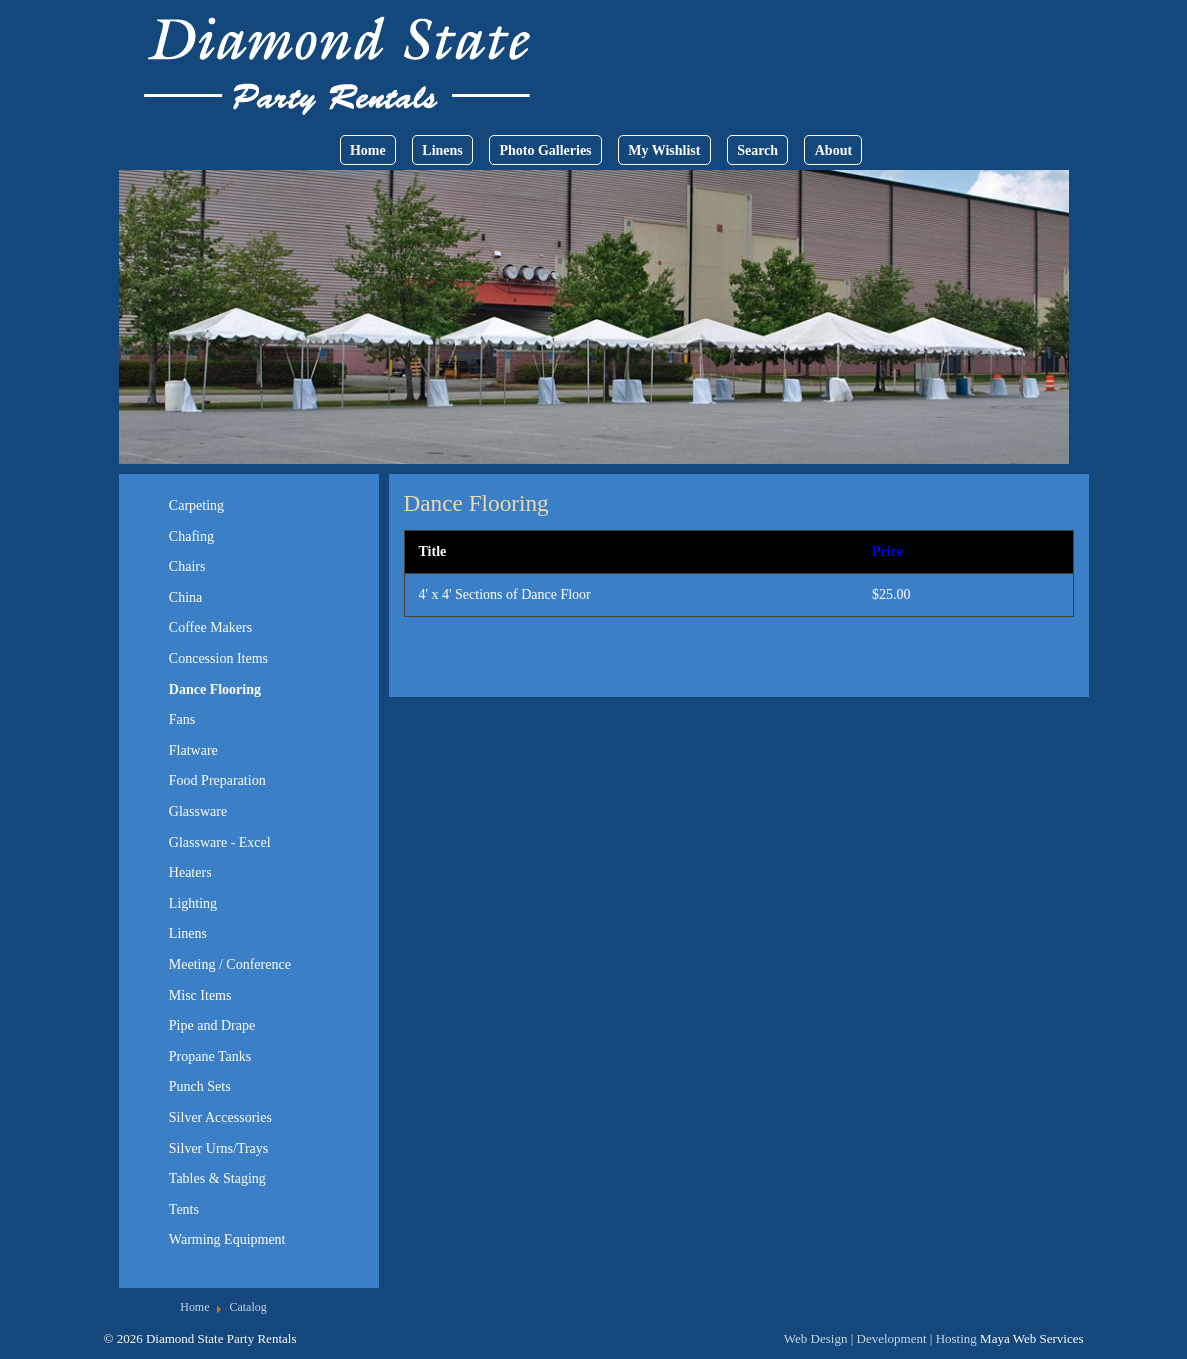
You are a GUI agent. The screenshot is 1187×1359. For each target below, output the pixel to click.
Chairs (187, 566)
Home (368, 150)
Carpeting (196, 505)
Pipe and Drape (212, 1025)
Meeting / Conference (230, 964)
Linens (442, 150)
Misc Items (200, 995)
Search (757, 150)
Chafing (191, 536)
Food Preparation (217, 780)
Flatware (193, 750)
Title (433, 551)
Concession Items (218, 658)
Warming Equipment (227, 1239)
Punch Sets (200, 1086)
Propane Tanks (210, 1056)
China (185, 597)
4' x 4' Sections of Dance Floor (505, 594)
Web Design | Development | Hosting (880, 1338)
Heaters (190, 872)
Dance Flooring (215, 689)
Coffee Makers (210, 627)
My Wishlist (664, 150)
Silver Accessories (220, 1117)
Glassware (198, 811)
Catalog (247, 1307)
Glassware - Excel (220, 842)
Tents (184, 1209)
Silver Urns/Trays (218, 1148)
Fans (182, 719)
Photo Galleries (545, 150)
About (833, 150)
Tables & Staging (217, 1178)
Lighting (193, 903)
